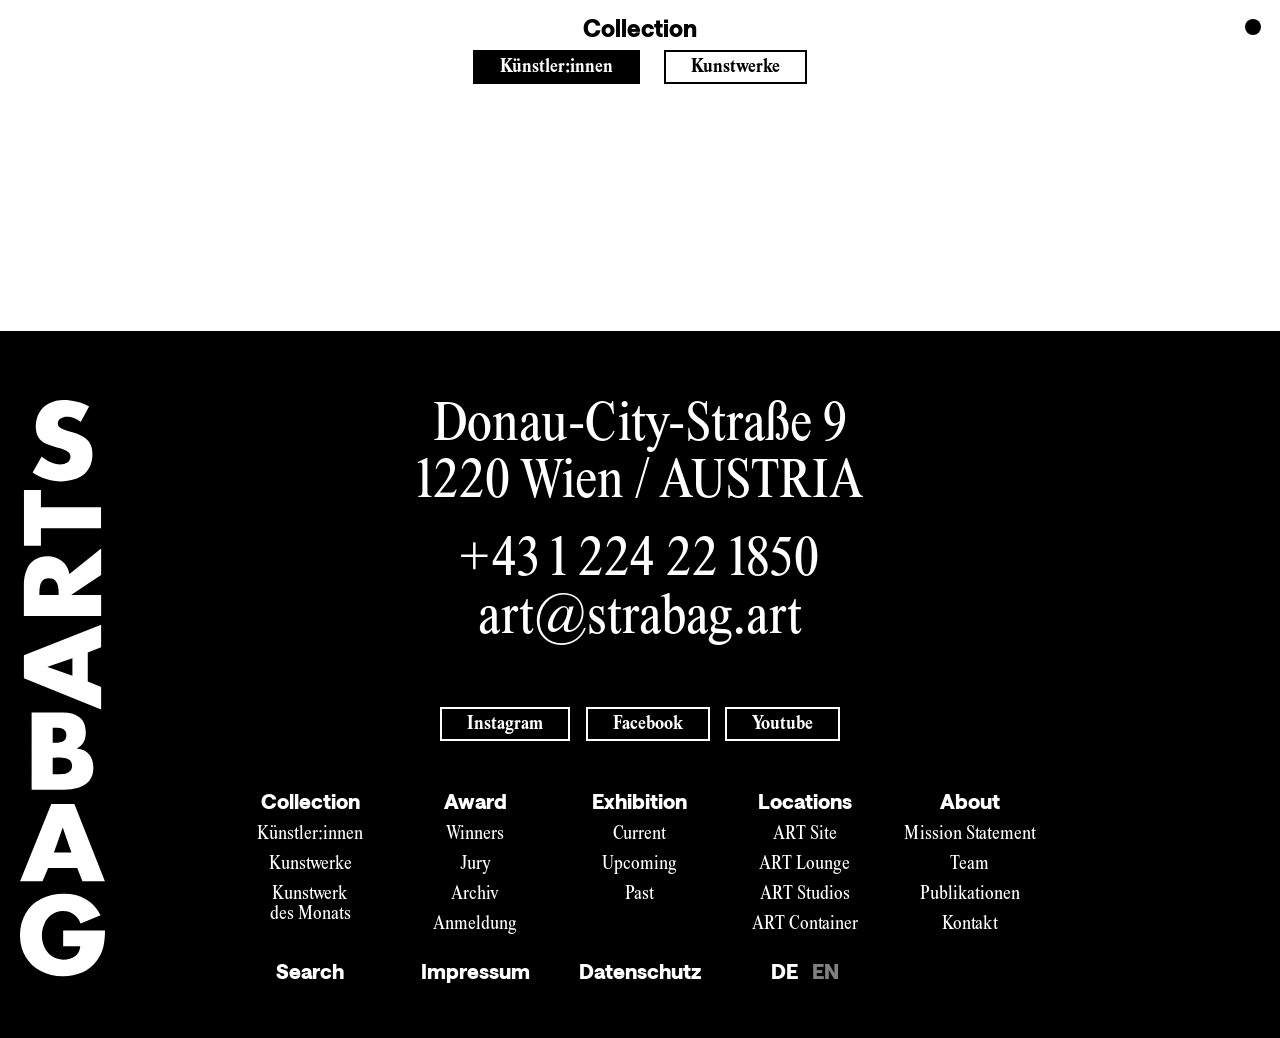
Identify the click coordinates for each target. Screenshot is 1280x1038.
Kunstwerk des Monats (310, 904)
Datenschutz (640, 971)
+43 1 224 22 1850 (640, 562)
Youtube (782, 724)
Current (639, 834)
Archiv (475, 894)
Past (639, 894)
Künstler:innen (556, 67)
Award (475, 801)
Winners (475, 834)
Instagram (505, 724)
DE (784, 971)
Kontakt (970, 924)
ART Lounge (804, 864)
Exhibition (639, 801)
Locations (805, 801)
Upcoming (639, 864)
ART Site (805, 834)
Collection (310, 801)
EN (825, 971)
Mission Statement (970, 834)
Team (969, 864)
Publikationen (970, 894)
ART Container (805, 924)
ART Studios (805, 894)
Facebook (648, 724)
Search (310, 971)
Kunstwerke (735, 67)
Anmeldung (475, 924)
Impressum (475, 971)
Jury (475, 864)
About (970, 801)
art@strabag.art (640, 620)
